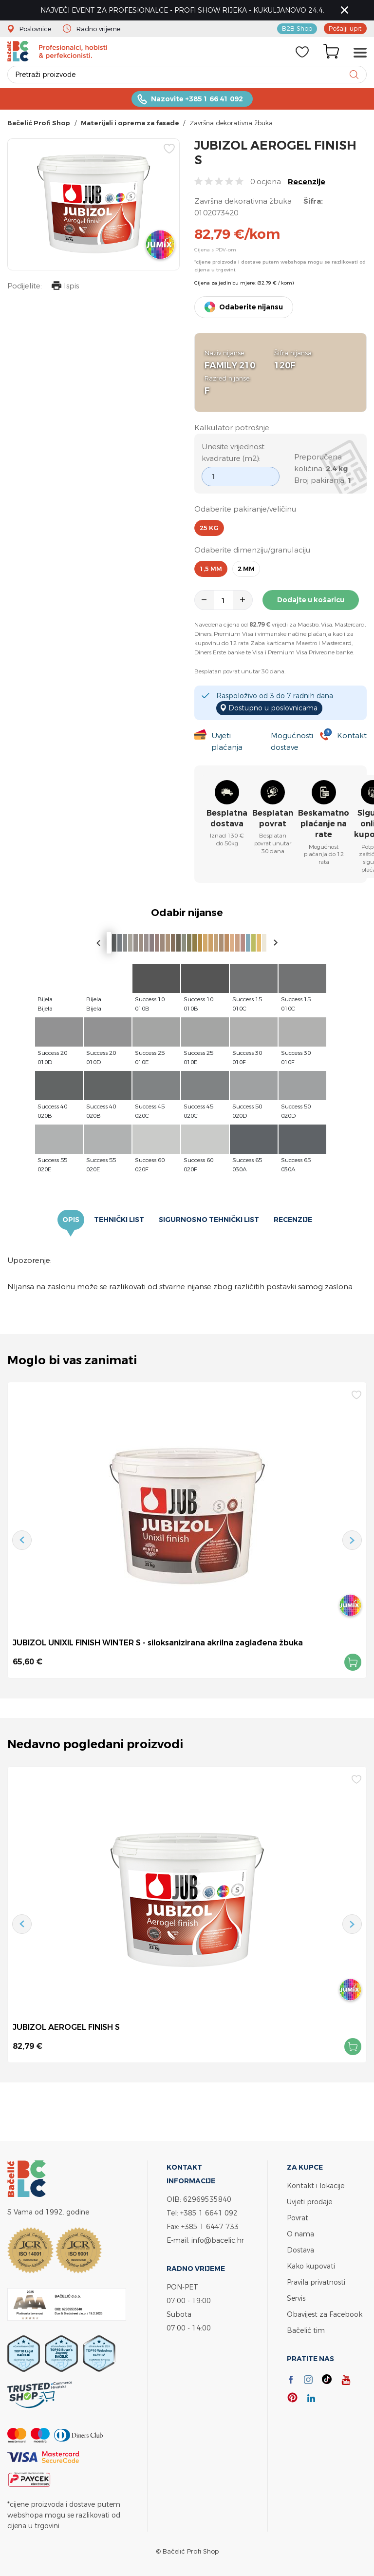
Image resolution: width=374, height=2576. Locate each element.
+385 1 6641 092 (209, 2213)
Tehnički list (119, 1219)
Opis (70, 1219)
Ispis (65, 286)
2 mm (246, 568)
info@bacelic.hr (217, 2240)
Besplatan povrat (272, 818)
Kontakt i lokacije (315, 2185)
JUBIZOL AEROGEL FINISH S (66, 2027)
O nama (300, 2234)
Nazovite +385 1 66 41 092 (197, 99)
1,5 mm (211, 568)
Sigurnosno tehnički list (209, 1219)
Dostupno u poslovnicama (273, 708)
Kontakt (352, 735)
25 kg (209, 528)
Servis (296, 2298)
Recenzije (306, 181)
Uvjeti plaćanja (227, 741)
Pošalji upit (345, 28)
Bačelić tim (306, 2330)
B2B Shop (297, 28)
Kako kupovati (311, 2266)
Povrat (297, 2217)
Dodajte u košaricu (310, 599)
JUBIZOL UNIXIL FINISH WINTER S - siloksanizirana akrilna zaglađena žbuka (158, 1642)
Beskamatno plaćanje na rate (323, 824)
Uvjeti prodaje (309, 2201)
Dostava (300, 2250)
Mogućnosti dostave (292, 741)
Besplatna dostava (226, 818)
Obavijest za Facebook (324, 2314)
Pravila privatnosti (316, 2282)
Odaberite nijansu (251, 307)
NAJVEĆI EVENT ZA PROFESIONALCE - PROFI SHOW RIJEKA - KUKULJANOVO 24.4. (182, 10)
